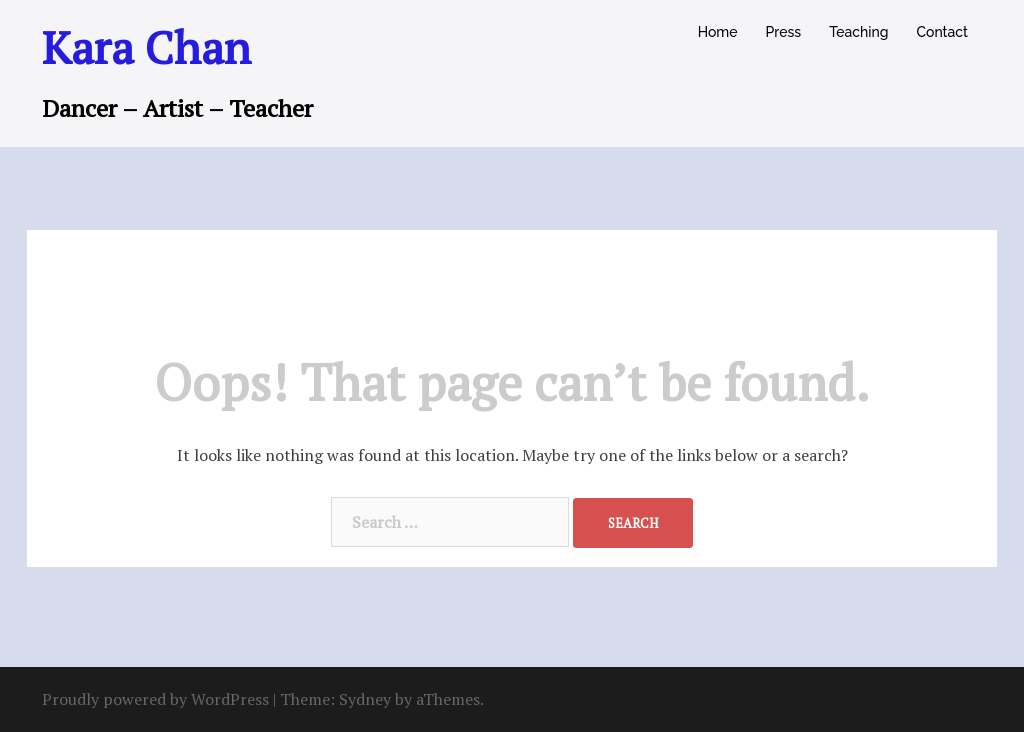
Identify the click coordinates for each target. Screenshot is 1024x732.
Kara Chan (146, 47)
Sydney (365, 699)
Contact (942, 32)
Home (718, 32)
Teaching (858, 32)
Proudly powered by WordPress (155, 699)
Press (784, 32)
